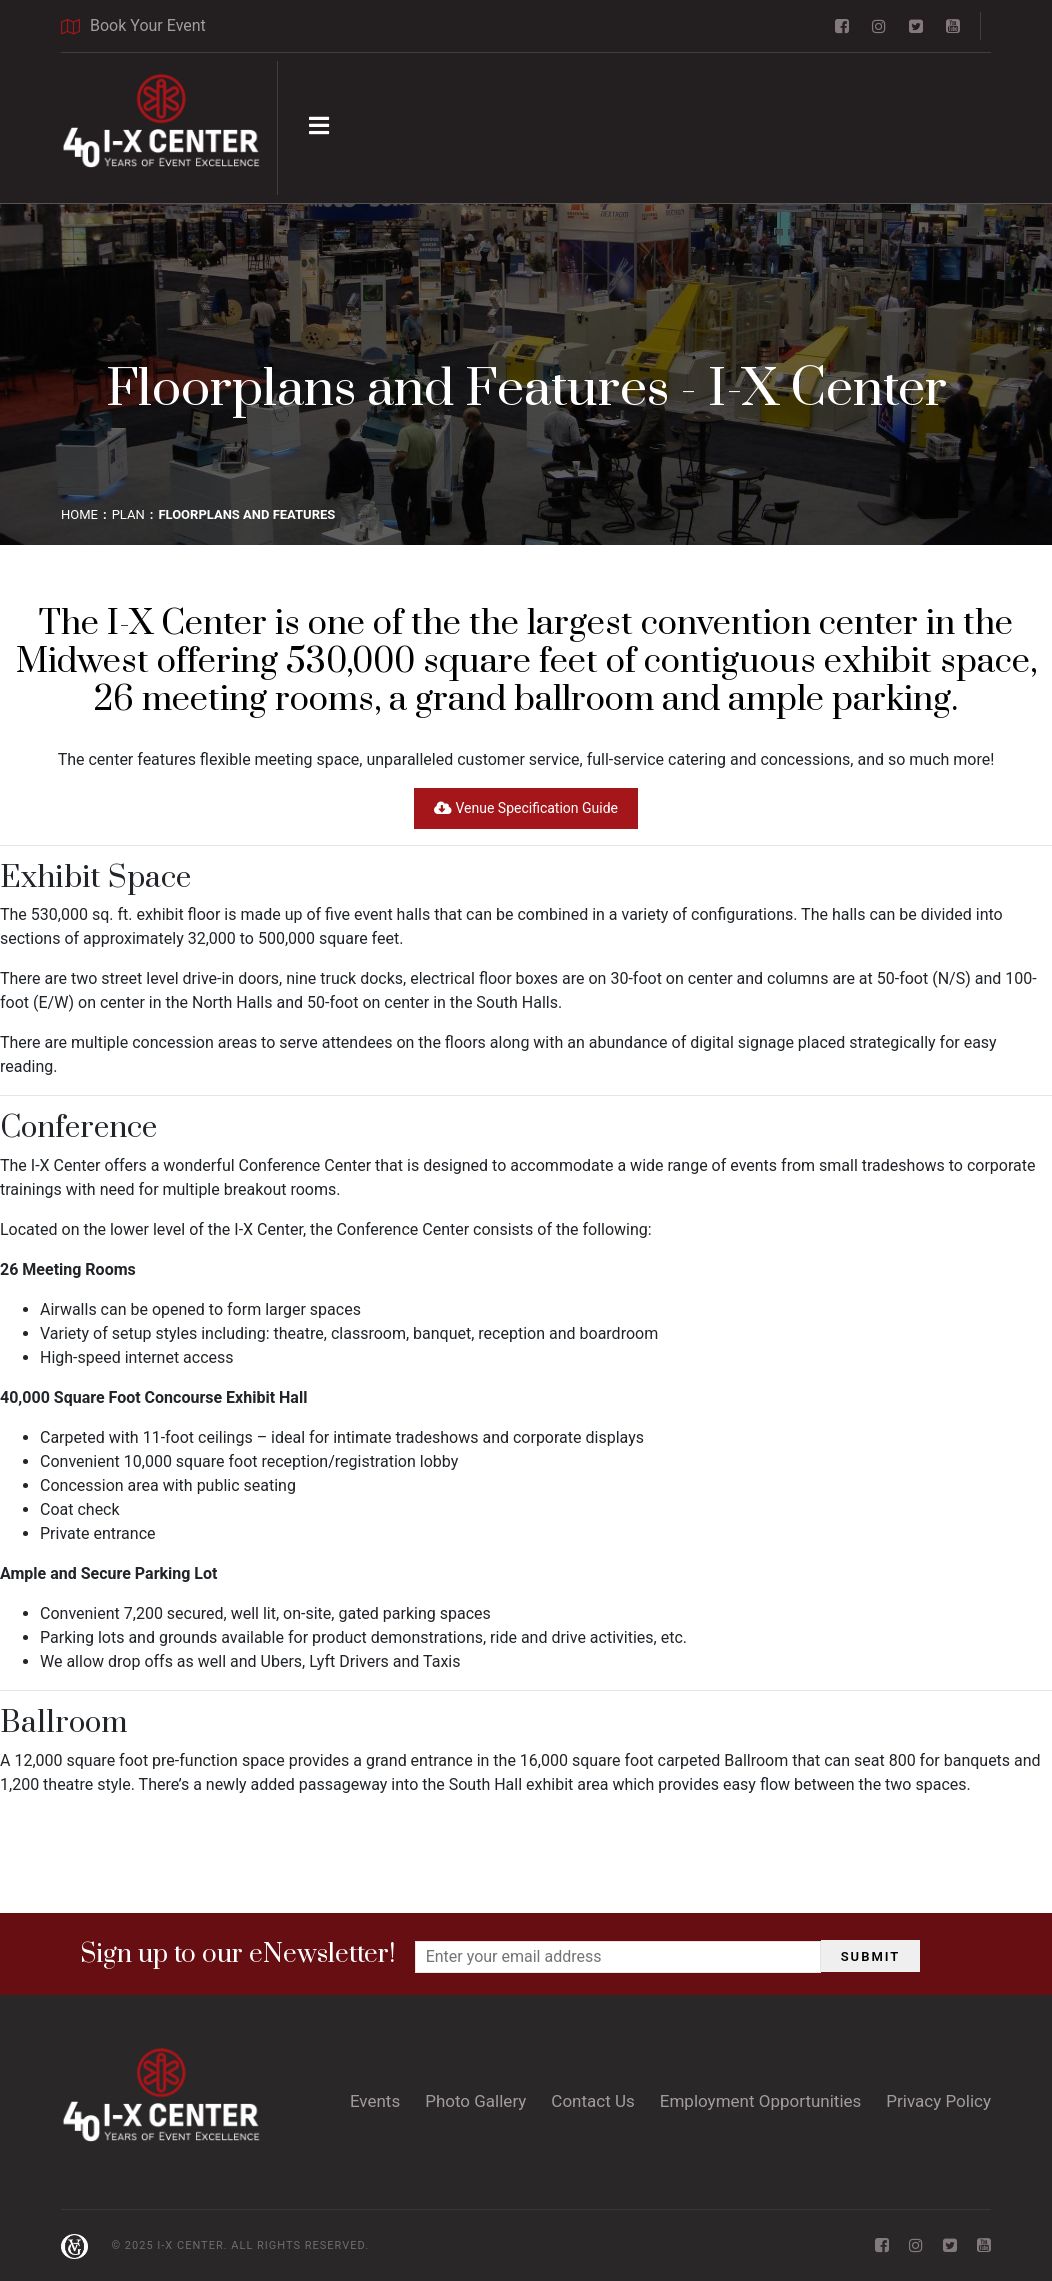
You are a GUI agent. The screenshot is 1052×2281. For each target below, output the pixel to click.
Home (79, 514)
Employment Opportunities (761, 2101)
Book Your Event (133, 26)
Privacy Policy (938, 2101)
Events (375, 2101)
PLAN (128, 514)
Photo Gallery (475, 2101)
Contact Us (592, 2101)
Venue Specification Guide (526, 808)
